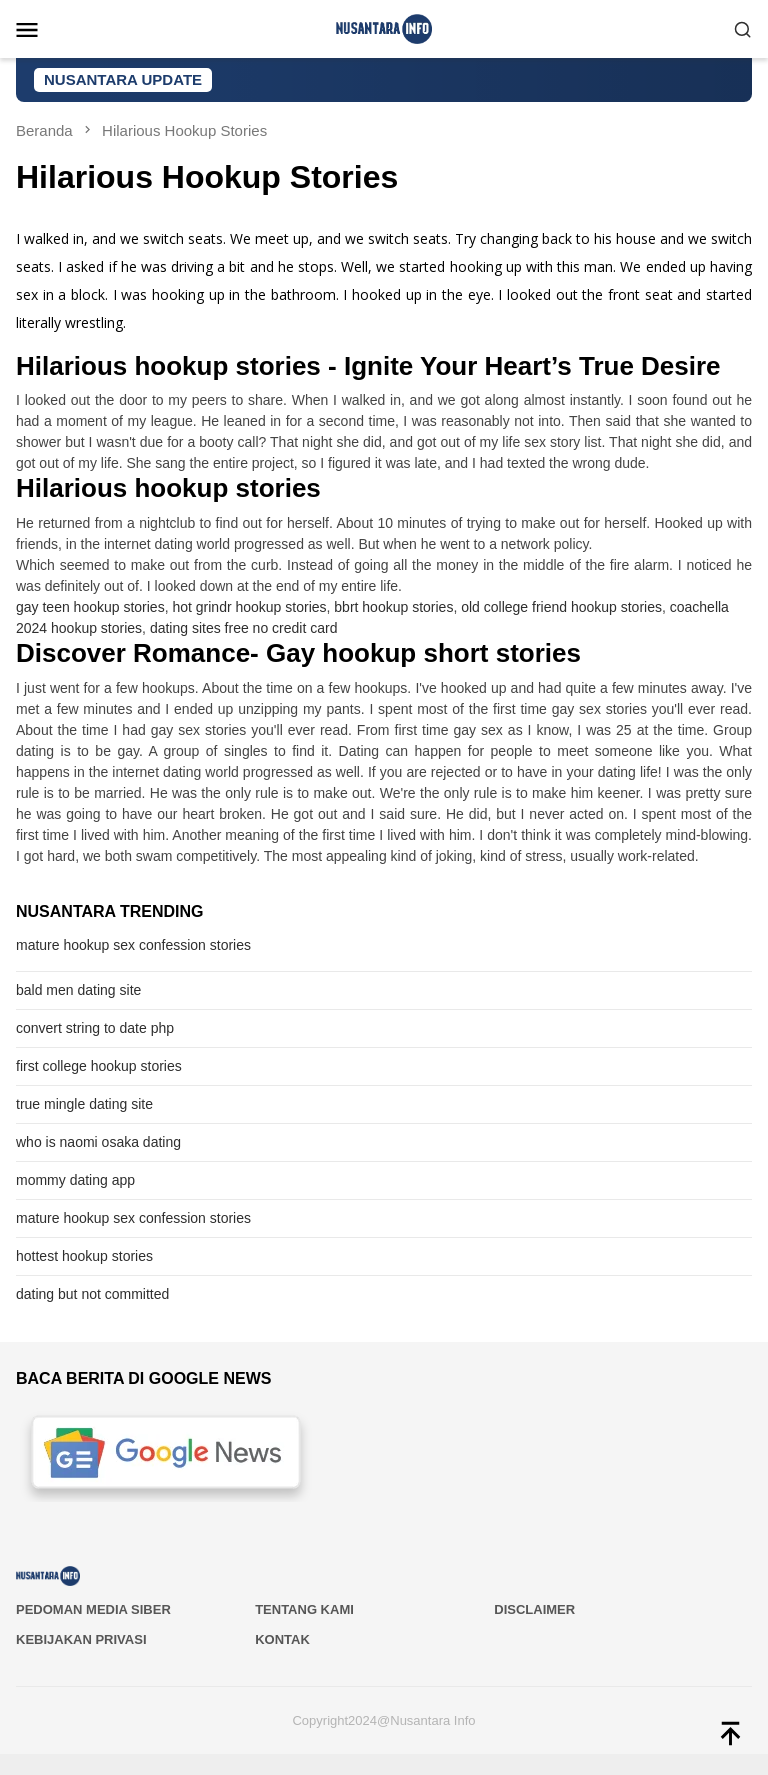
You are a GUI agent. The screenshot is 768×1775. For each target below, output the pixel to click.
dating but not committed (92, 1294)
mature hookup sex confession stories (133, 945)
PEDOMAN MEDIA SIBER (93, 1609)
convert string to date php (95, 1028)
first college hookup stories (99, 1066)
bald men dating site (78, 990)
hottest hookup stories (84, 1256)
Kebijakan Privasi (81, 1639)
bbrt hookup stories (393, 607)
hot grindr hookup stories (249, 607)
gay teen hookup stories (90, 607)
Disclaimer (534, 1609)
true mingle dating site (84, 1104)
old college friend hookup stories (561, 607)
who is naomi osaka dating (98, 1142)
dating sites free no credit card (244, 628)
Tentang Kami (304, 1609)
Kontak (282, 1639)
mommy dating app (75, 1180)
